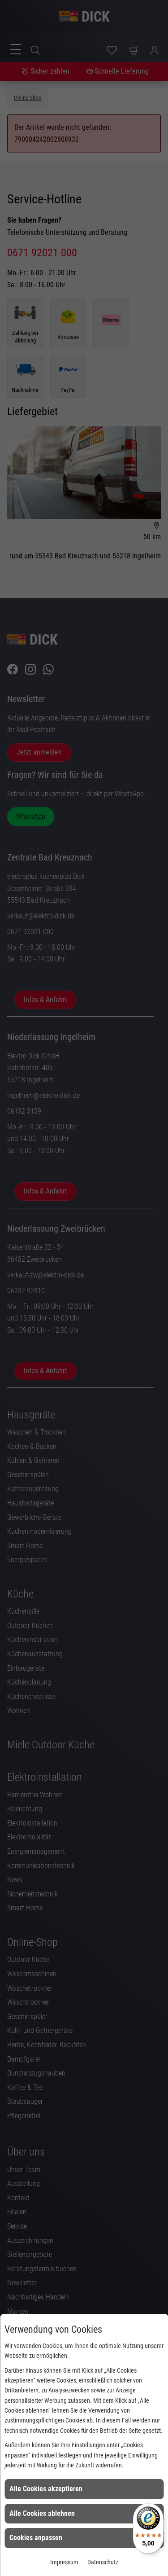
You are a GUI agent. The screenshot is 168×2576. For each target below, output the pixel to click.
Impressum (64, 2562)
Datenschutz (102, 2562)
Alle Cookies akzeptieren (45, 2488)
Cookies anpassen (35, 2537)
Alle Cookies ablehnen (42, 2513)
